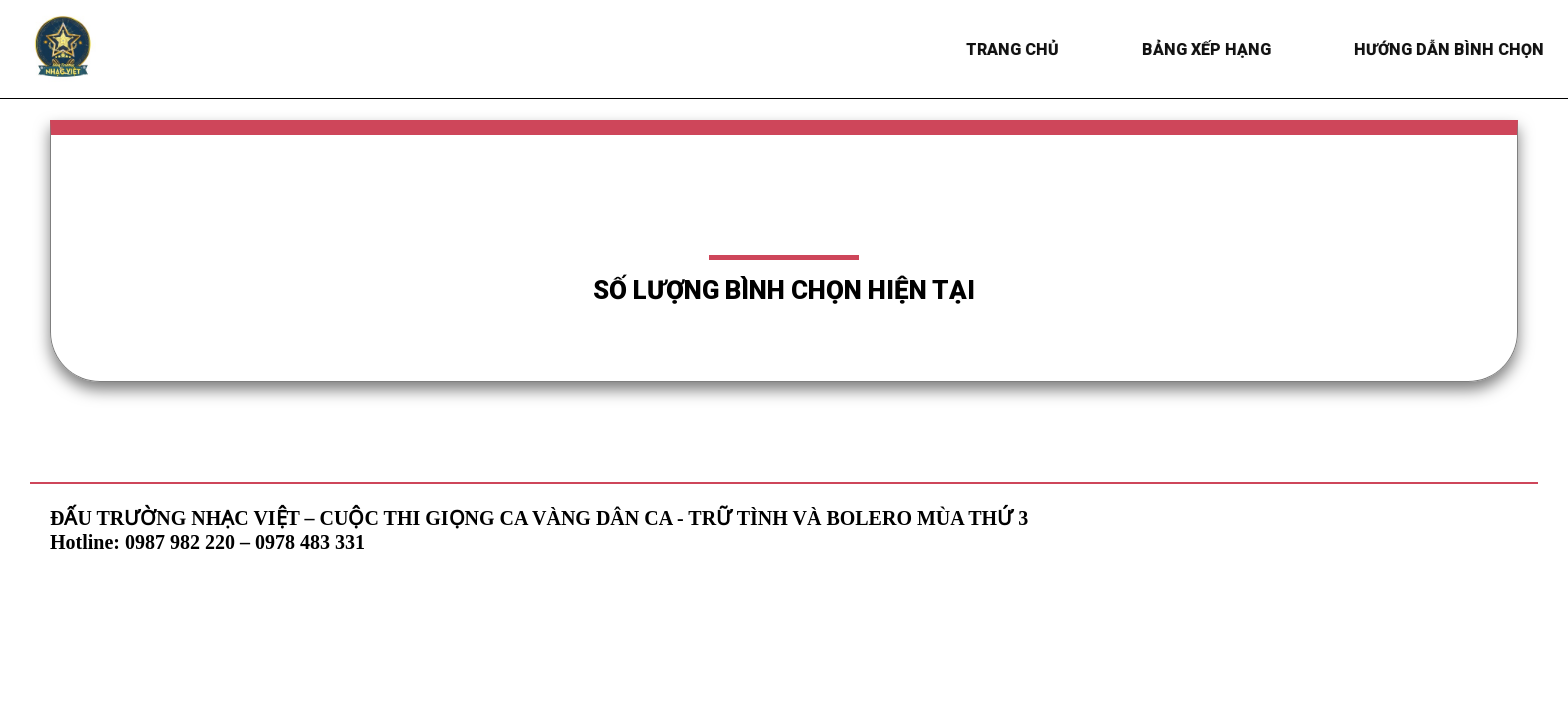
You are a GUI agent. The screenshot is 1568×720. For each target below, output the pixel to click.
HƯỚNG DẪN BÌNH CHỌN (1451, 49)
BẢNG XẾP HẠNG (1208, 49)
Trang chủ (1014, 49)
